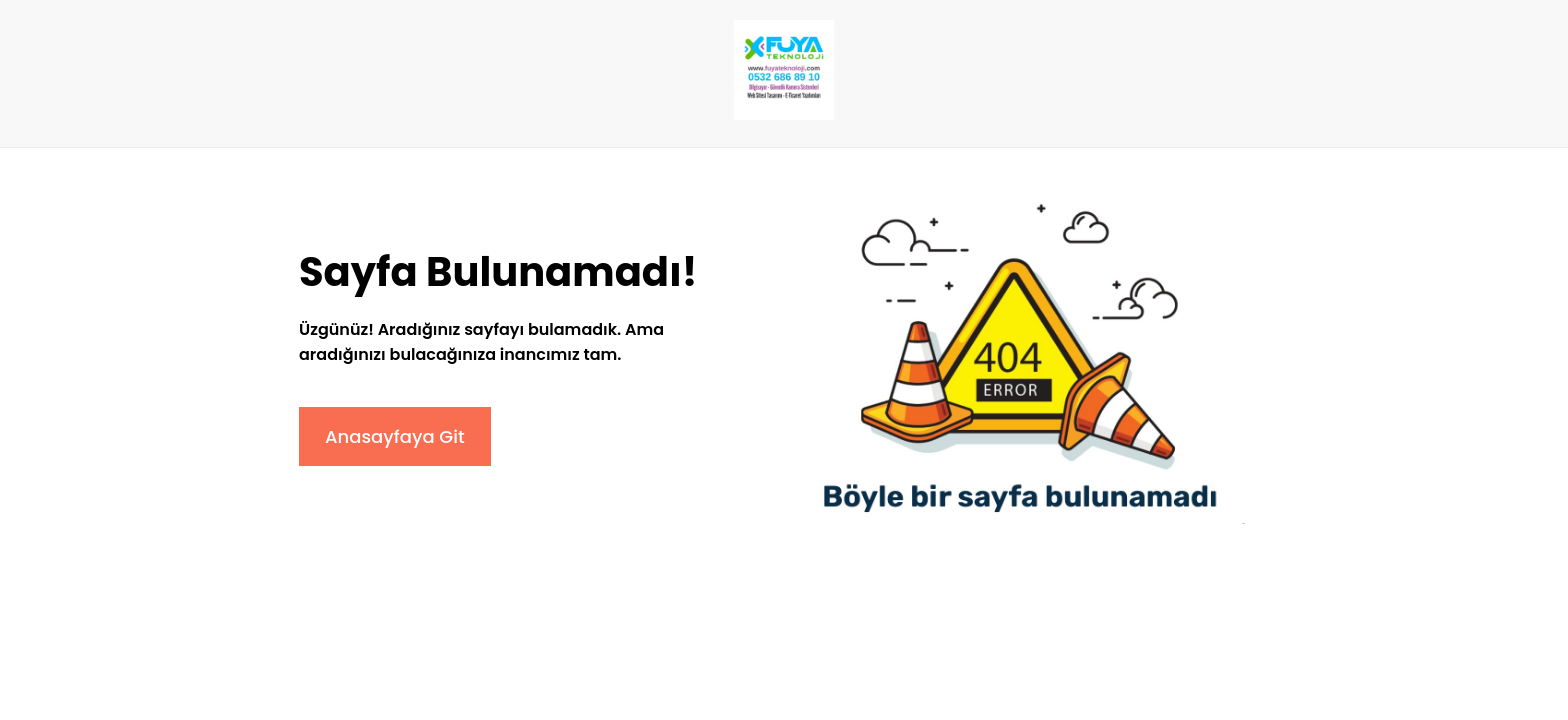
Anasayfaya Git (395, 436)
